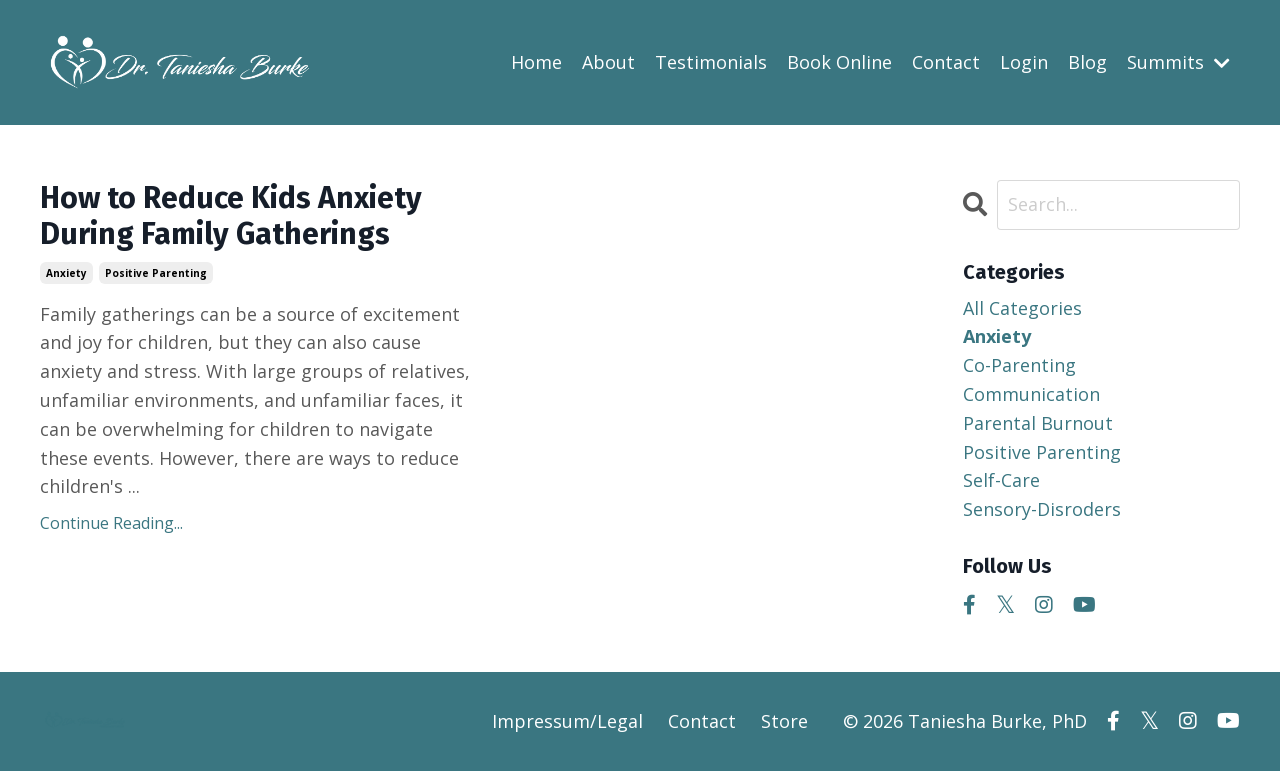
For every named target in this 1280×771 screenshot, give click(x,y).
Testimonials (711, 62)
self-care (1001, 480)
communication (1031, 394)
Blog (1087, 62)
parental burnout (1038, 423)
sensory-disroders (1042, 509)
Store (784, 721)
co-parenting (1019, 365)
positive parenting (156, 273)
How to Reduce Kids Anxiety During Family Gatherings (231, 216)
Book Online (839, 62)
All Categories (1022, 308)
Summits (1178, 62)
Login (1024, 62)
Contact (946, 62)
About (608, 62)
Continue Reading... (111, 523)
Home (536, 62)
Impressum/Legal (567, 721)
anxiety (66, 273)
